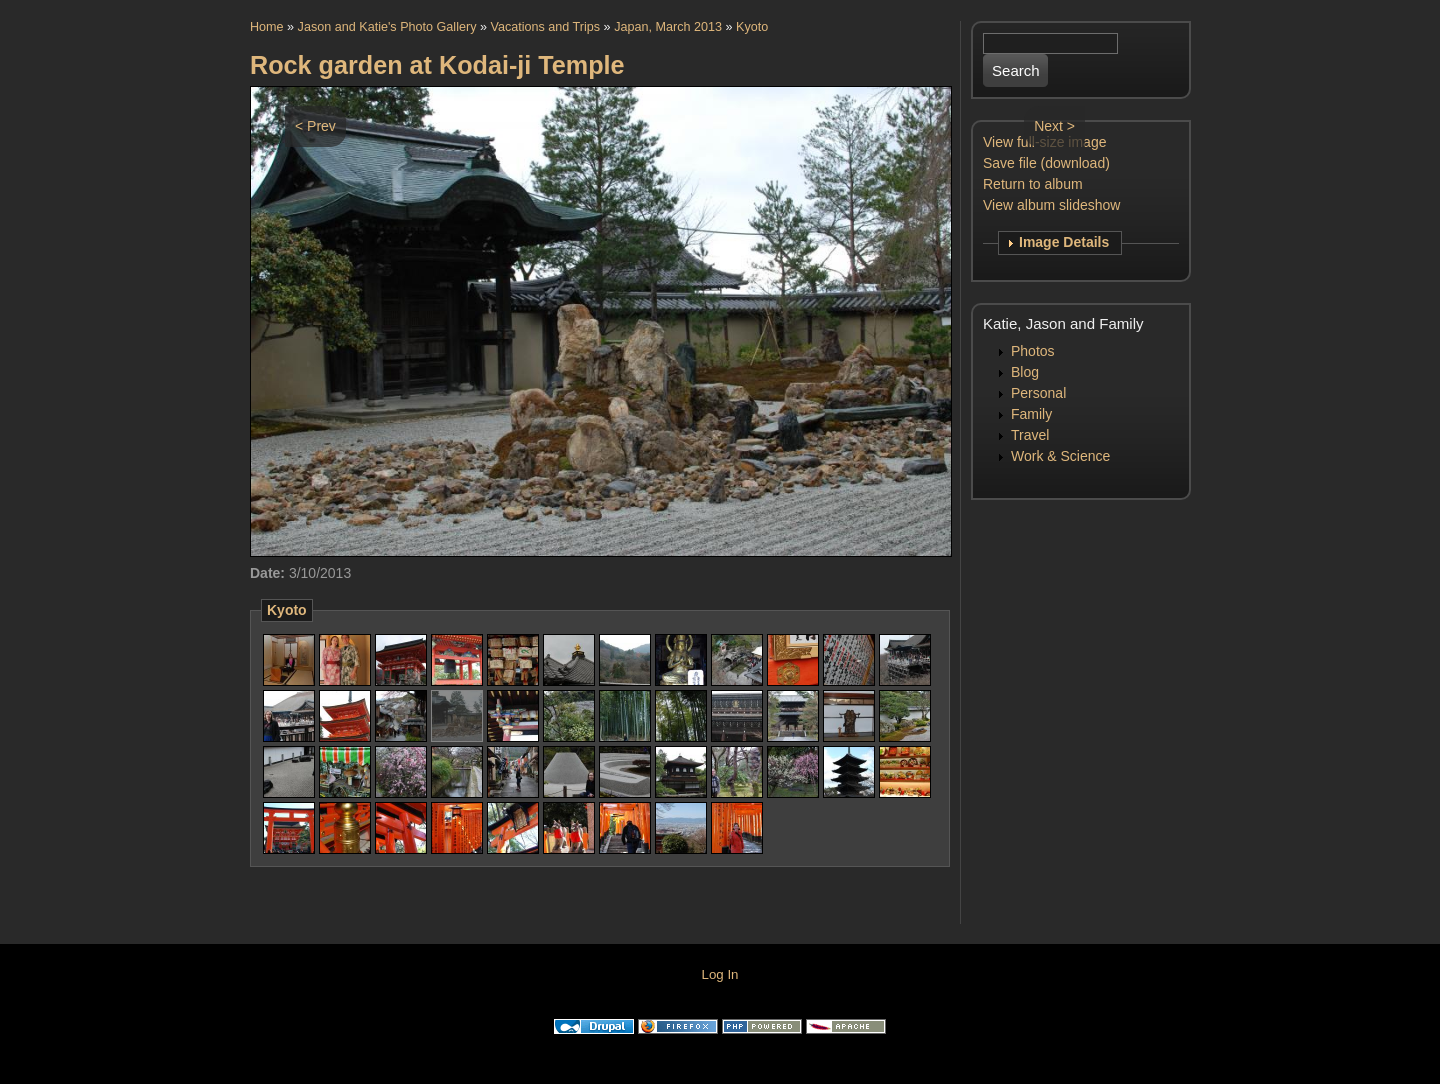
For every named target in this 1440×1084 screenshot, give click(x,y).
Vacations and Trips (545, 27)
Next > (1054, 126)
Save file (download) (1046, 163)
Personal (1038, 393)
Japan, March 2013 (668, 27)
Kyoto (752, 27)
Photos (1033, 351)
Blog (1025, 372)
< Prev (315, 126)
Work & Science (1060, 456)
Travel (1030, 435)
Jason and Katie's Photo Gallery (387, 27)
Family (1031, 414)
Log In (720, 974)
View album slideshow (1051, 205)
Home (267, 27)
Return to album (1033, 184)
